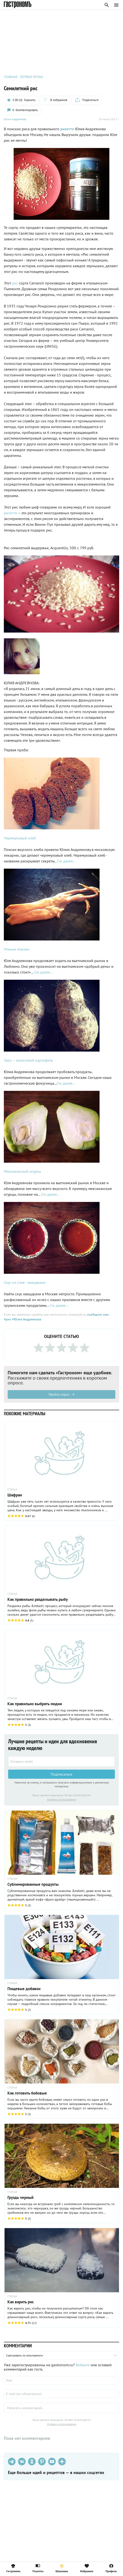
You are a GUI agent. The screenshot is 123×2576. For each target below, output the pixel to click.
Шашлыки (62, 2568)
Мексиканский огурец (22, 1171)
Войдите (83, 2364)
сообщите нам (98, 1314)
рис (15, 283)
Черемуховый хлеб (20, 838)
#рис (7, 1319)
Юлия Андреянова (15, 119)
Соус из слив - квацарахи (24, 1282)
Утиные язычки (16, 949)
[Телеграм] (12, 2461)
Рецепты (38, 2568)
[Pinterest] (42, 2461)
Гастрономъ (13, 2568)
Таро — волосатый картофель (28, 1060)
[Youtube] (52, 2461)
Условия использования (61, 1799)
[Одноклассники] (32, 2461)
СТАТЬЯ (12, 1489)
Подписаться (61, 1774)
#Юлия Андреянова (26, 1319)
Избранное (86, 2568)
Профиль (111, 2568)
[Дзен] (62, 2461)
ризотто (10, 512)
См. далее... (66, 861)
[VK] (22, 2461)
